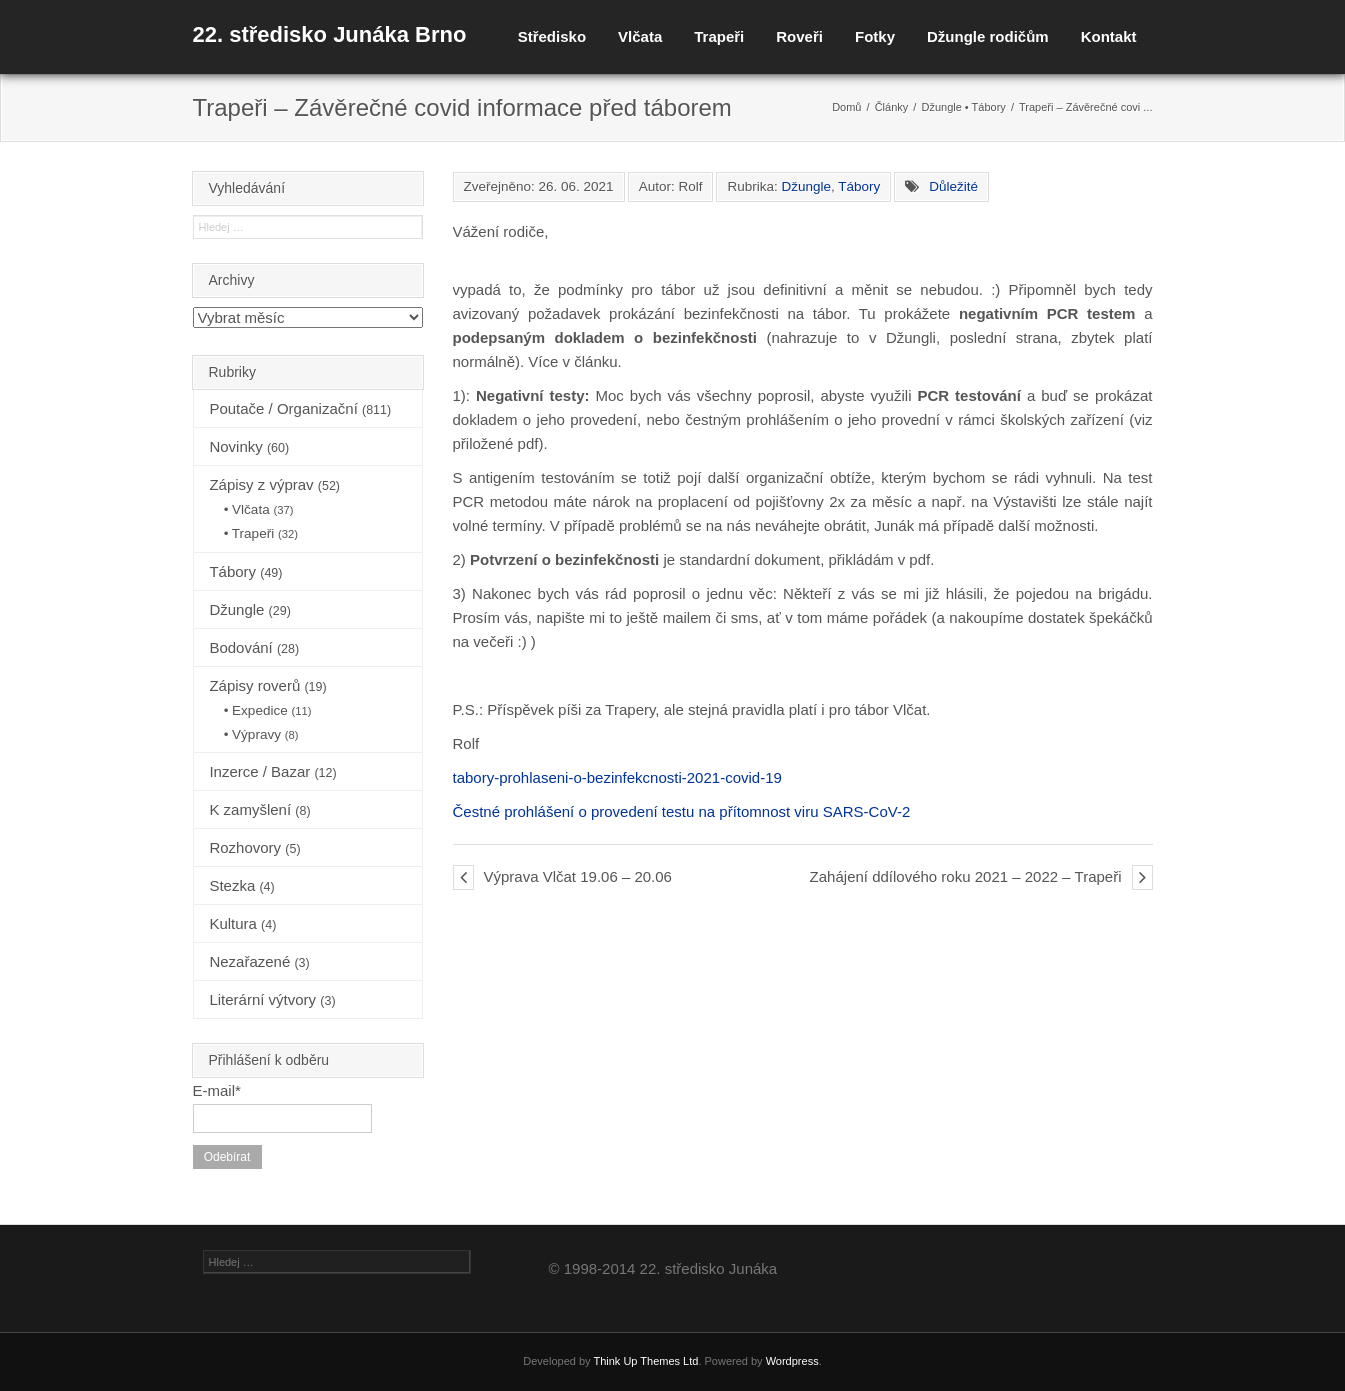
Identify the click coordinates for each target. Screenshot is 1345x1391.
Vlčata (640, 36)
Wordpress (792, 1361)
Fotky (875, 36)
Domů (846, 107)
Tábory (989, 107)
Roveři (799, 36)
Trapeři (719, 36)
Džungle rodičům (988, 36)
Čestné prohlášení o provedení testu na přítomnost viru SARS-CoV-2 (682, 811)
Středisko (552, 36)
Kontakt (1109, 36)
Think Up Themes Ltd (645, 1361)
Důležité (953, 186)
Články (892, 107)
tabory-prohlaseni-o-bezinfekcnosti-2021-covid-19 (617, 777)
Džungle (941, 107)
